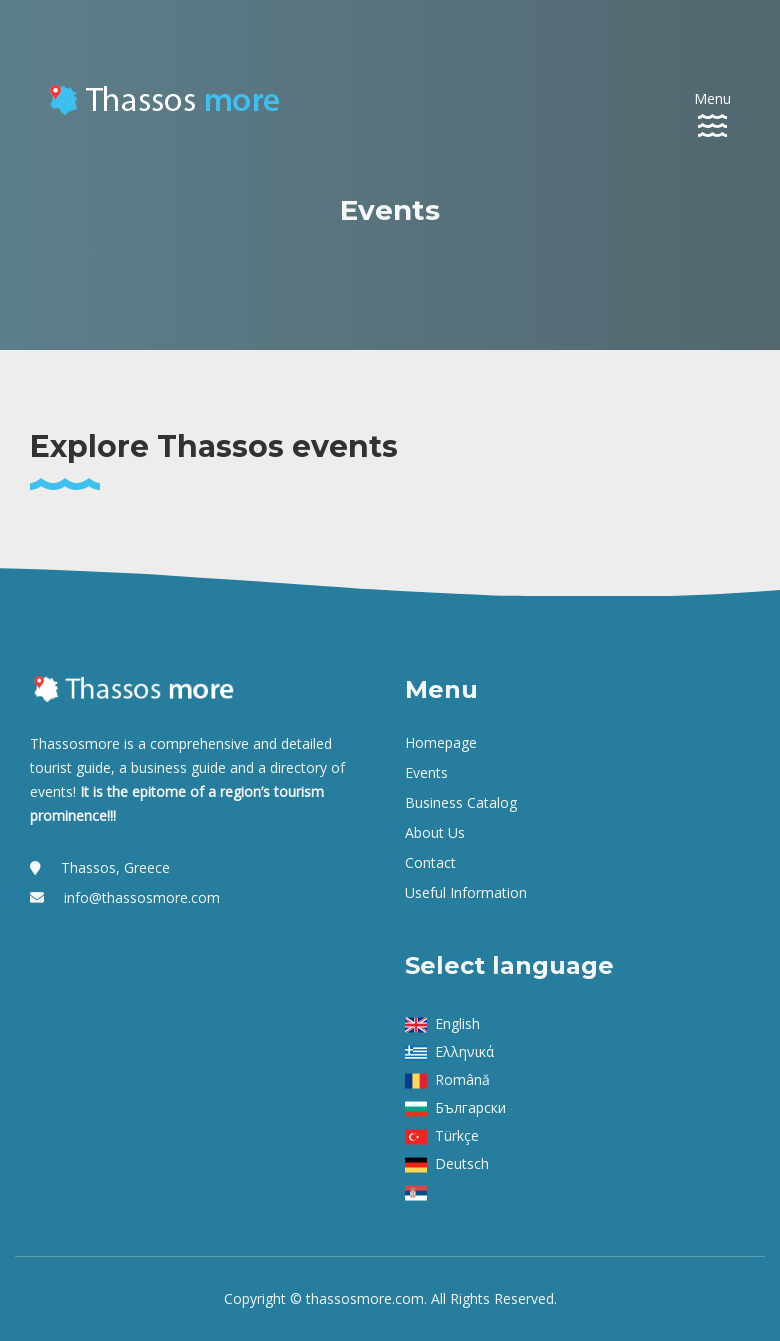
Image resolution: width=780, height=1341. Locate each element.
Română (462, 1079)
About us (435, 832)
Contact (430, 862)
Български (470, 1107)
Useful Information (466, 892)
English (457, 1023)
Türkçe (457, 1135)
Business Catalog (461, 802)
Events (426, 772)
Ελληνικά (464, 1051)
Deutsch (462, 1163)
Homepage (441, 742)
